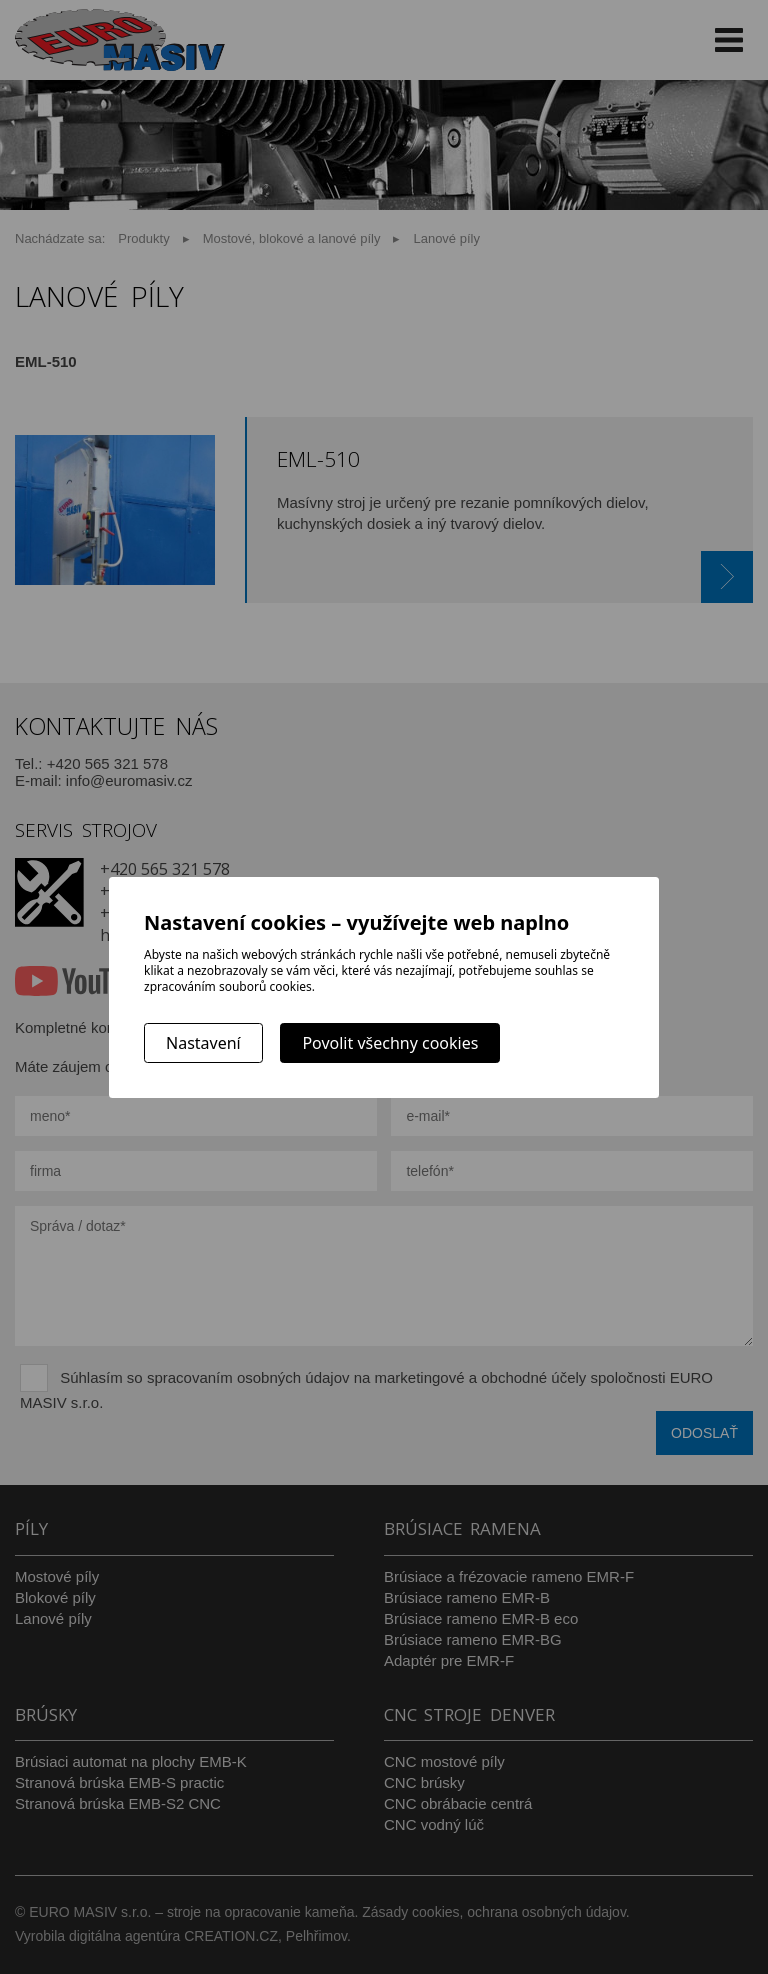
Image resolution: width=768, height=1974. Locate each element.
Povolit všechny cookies (390, 1043)
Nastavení (203, 1043)
